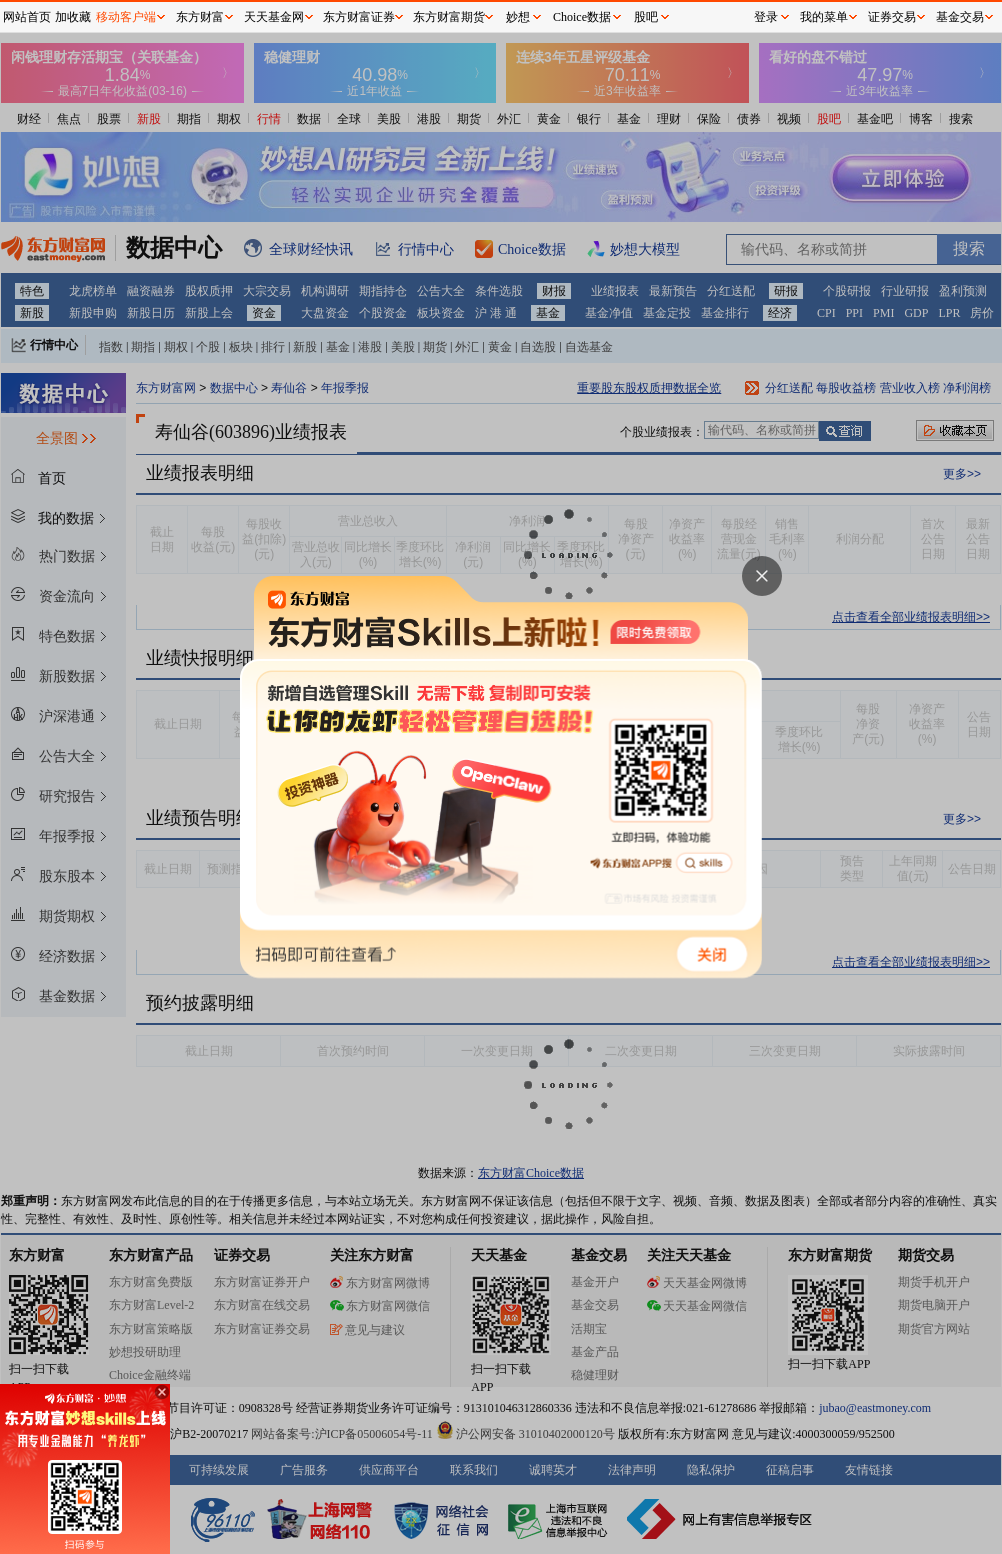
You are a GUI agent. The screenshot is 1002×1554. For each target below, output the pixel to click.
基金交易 (960, 17)
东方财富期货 (449, 17)
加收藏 (73, 17)
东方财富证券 (359, 17)
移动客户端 (126, 17)
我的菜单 (824, 17)
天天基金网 (274, 17)
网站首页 (27, 17)
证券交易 (892, 17)
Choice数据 (582, 17)
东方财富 (200, 17)
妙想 (518, 17)
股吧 (646, 17)
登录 (766, 17)
